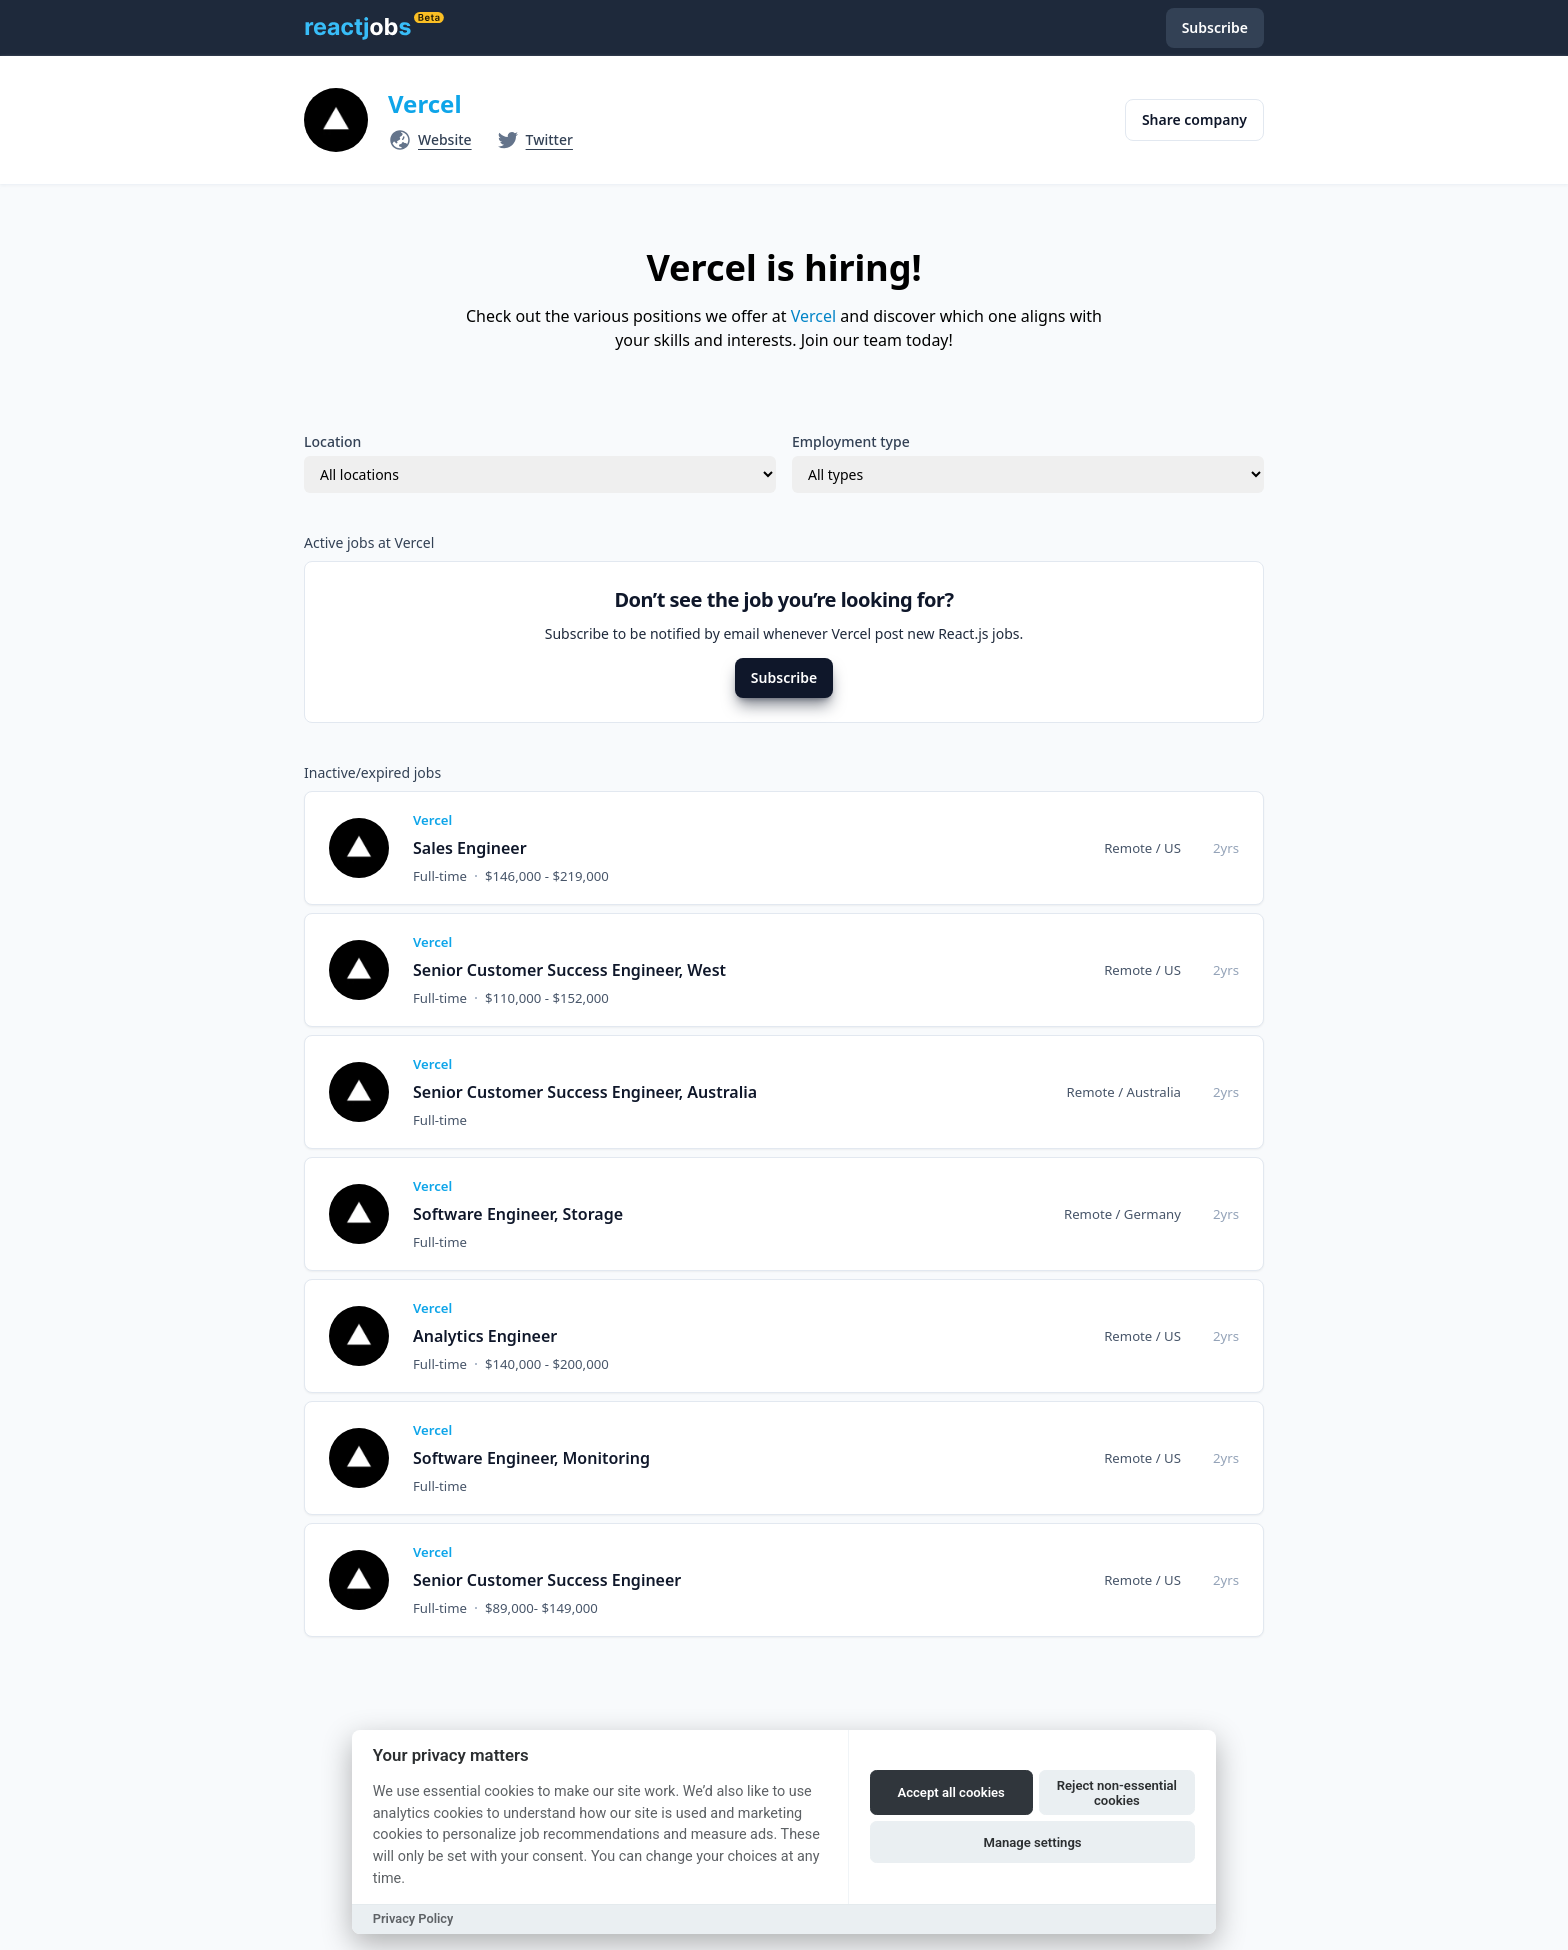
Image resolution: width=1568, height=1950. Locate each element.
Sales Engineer (470, 848)
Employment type (851, 441)
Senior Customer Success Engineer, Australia (585, 1092)
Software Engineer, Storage (518, 1214)
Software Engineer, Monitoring (531, 1458)
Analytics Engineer (485, 1336)
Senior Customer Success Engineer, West (569, 970)
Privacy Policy (413, 1918)
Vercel (425, 103)
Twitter (549, 139)
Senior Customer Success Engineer (547, 1580)
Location (332, 441)
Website (445, 139)
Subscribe (784, 677)
